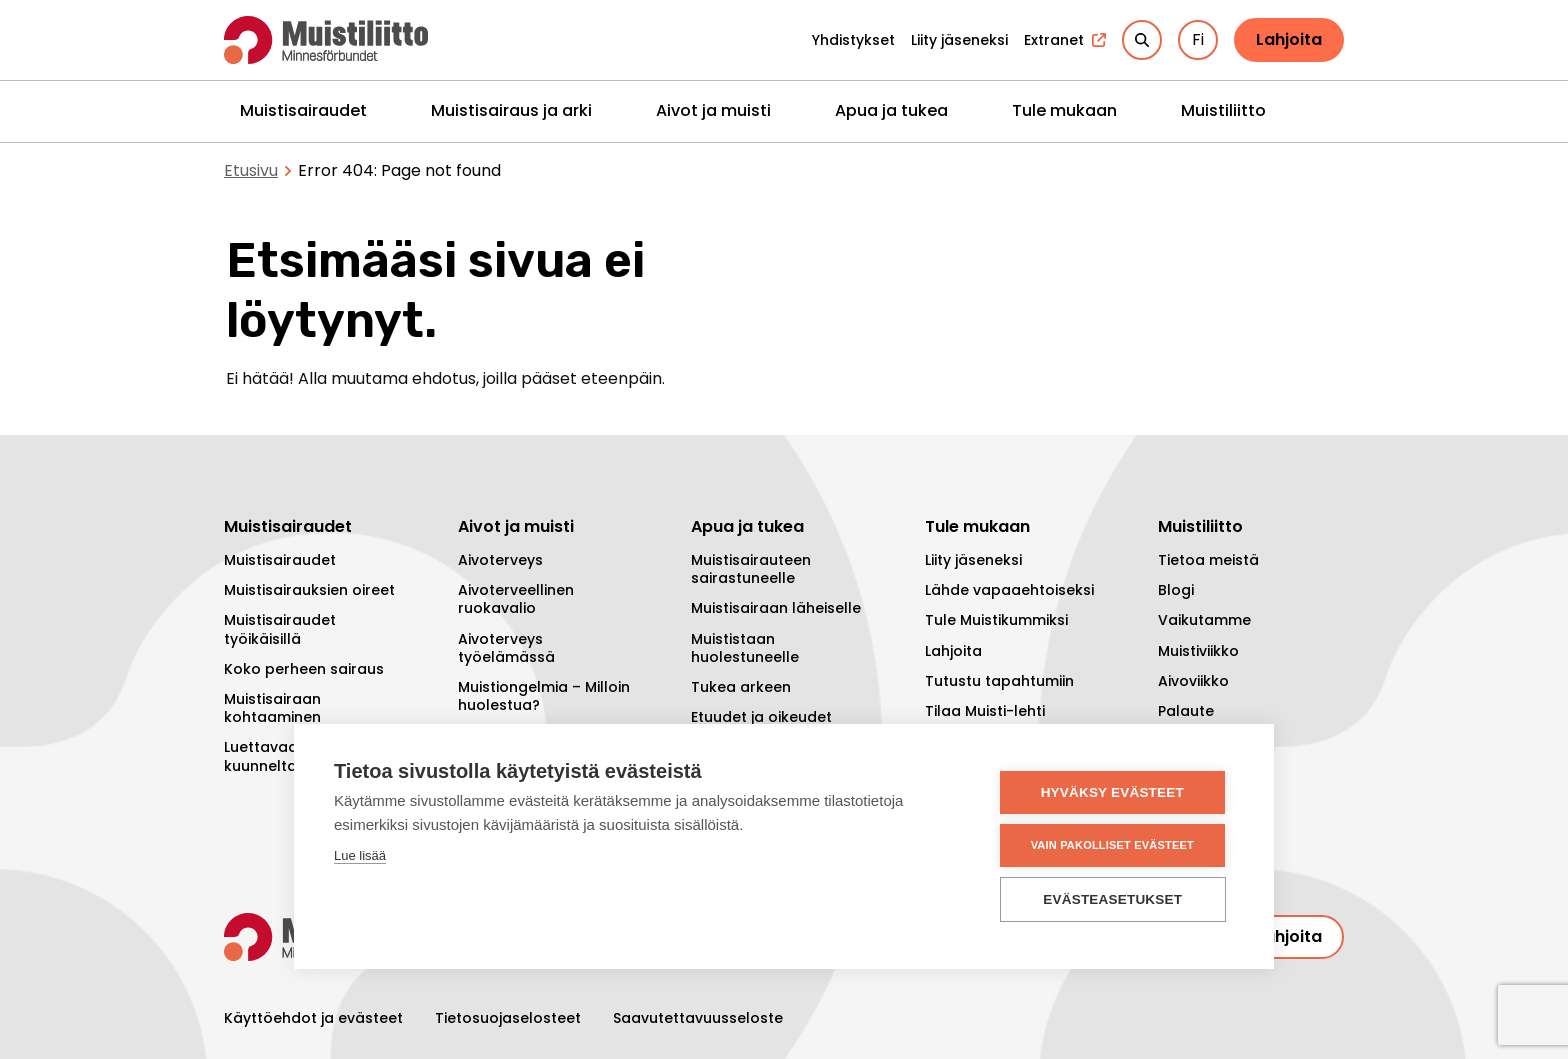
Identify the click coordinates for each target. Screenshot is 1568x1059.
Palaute (1186, 711)
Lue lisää (360, 855)
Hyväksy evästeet (1113, 792)
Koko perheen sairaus (304, 669)
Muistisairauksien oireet (309, 590)
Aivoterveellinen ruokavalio (516, 599)
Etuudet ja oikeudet (761, 717)
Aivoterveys (500, 560)
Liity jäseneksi (973, 560)
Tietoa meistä (1208, 560)
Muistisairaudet (303, 110)
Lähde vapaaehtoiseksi (1009, 590)
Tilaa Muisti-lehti (985, 711)
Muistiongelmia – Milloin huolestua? (544, 696)
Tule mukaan (1064, 110)
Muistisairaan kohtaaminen (272, 708)
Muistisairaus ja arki (511, 110)
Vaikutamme (1204, 620)
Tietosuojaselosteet (508, 1018)
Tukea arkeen (741, 687)
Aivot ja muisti (713, 110)
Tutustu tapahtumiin (999, 681)
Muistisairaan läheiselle (776, 608)
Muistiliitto (1223, 110)
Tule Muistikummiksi (996, 620)
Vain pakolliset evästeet (1113, 845)
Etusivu (251, 170)
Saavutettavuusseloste (698, 1018)
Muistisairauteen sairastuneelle (751, 569)
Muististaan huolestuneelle (745, 648)
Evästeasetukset (1114, 899)
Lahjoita (1289, 39)
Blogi (1176, 590)
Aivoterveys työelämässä (506, 648)
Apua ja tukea (891, 110)
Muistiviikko (1198, 651)
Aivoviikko (1193, 681)
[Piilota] (387, 110)
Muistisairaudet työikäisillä (280, 629)
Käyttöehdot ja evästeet (313, 1018)
